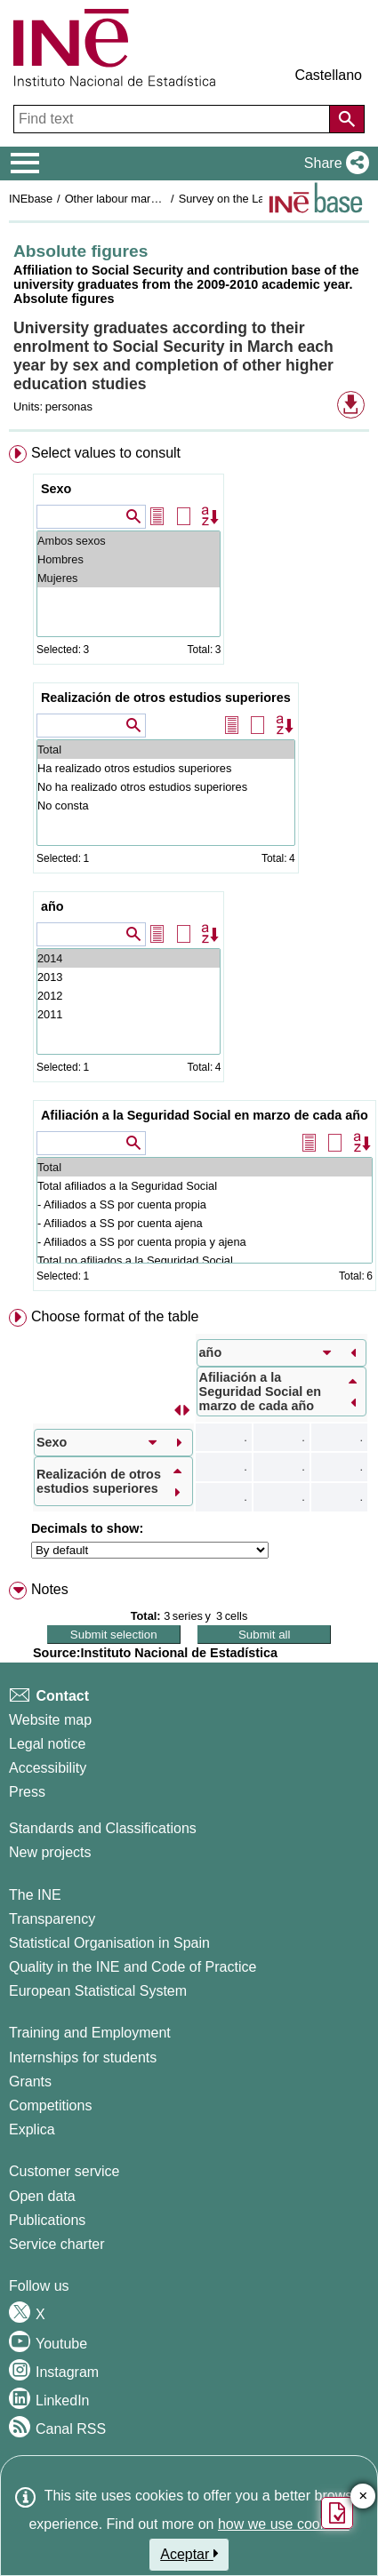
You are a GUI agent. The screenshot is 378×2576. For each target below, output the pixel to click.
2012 (128, 995)
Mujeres (128, 578)
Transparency (52, 1918)
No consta (165, 805)
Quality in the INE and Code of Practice (132, 1966)
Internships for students (83, 2057)
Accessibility (47, 1767)
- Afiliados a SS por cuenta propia (204, 1204)
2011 (128, 1014)
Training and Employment (90, 2032)
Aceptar (189, 2554)
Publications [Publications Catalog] (47, 2220)
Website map (50, 1719)
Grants (30, 2081)
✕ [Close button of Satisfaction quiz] (363, 2496)
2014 (128, 958)
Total (165, 749)
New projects (50, 1852)
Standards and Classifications (103, 1828)
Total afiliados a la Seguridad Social (204, 1185)
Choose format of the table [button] (115, 1316)
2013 (128, 977)
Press (27, 1791)
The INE (35, 1894)
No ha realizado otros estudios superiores (165, 787)
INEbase (30, 198)
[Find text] (173, 119)
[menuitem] (189, 871)
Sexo (56, 489)
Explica (32, 2129)
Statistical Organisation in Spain (109, 1942)
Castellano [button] (328, 75)
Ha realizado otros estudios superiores (165, 768)
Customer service (64, 2171)
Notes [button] (49, 1589)
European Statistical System (98, 1990)
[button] (333, 163)
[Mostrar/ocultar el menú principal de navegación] (25, 163)
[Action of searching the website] (347, 119)
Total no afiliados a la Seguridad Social (204, 1260)
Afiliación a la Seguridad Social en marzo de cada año (204, 1115)
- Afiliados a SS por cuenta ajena (204, 1223)
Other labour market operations (143, 198)
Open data (42, 2196)
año (52, 906)
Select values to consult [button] (106, 452)
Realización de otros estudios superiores (166, 697)
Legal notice (47, 1743)
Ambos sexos (128, 540)
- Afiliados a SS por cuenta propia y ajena (204, 1241)
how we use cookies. (284, 2524)
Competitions (50, 2105)
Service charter (57, 2244)
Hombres (128, 559)
